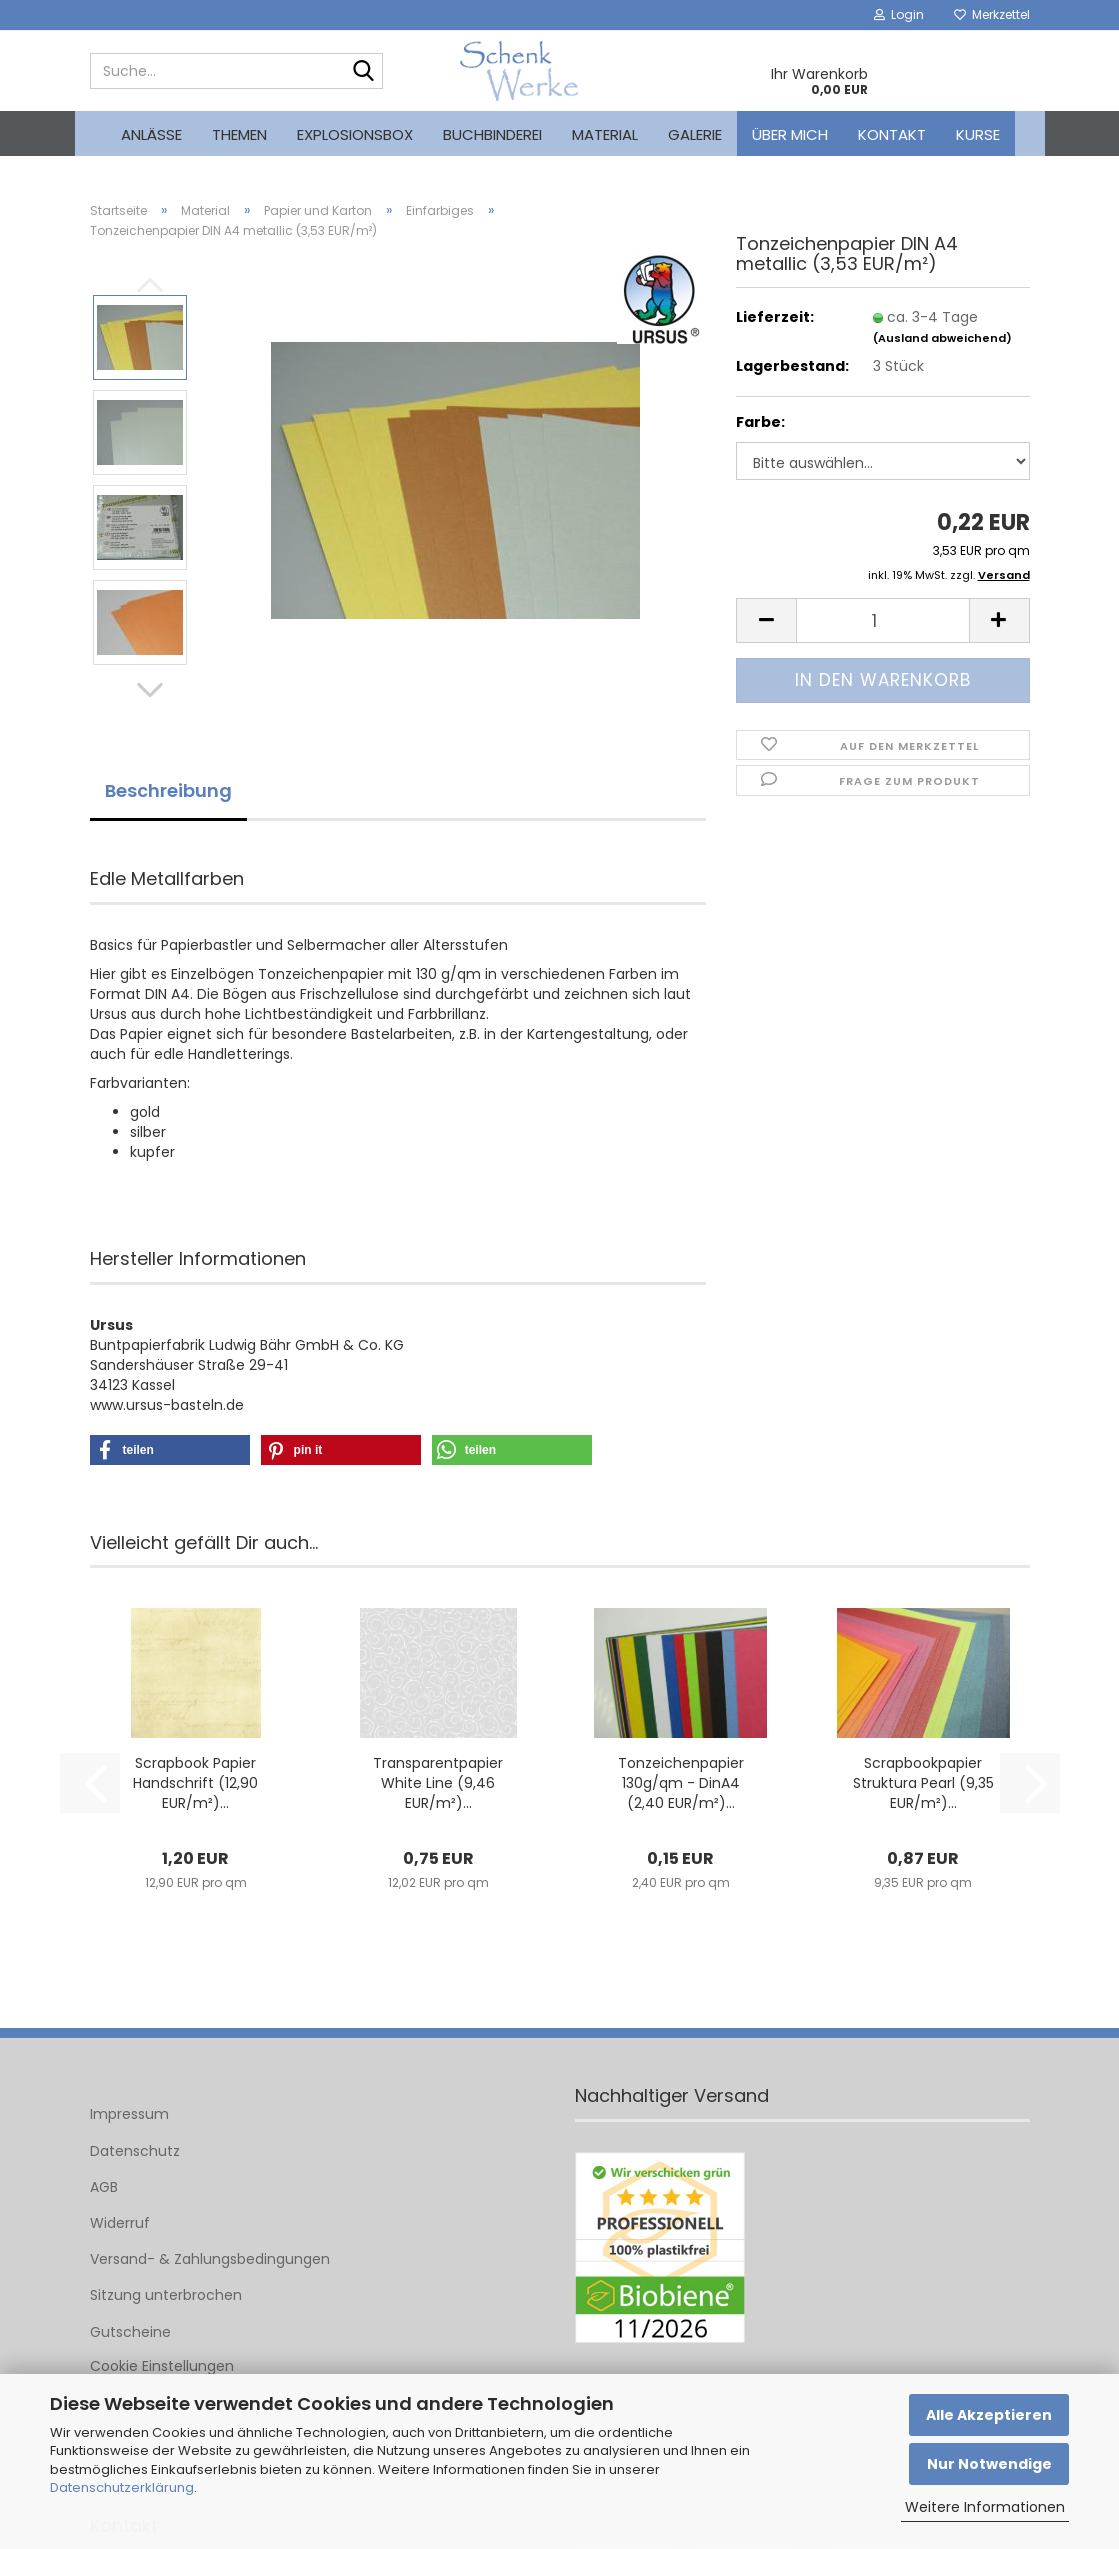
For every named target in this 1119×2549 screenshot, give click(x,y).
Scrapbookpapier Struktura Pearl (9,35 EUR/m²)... (923, 1783)
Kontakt (892, 134)
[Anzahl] (882, 620)
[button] (150, 690)
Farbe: (760, 422)
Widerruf (120, 2223)
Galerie (695, 134)
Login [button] (899, 14)
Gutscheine (130, 2332)
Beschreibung (168, 790)
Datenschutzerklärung (122, 2487)
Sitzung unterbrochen (166, 2295)
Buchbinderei (492, 134)
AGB (104, 2187)
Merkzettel (992, 14)
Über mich (790, 134)
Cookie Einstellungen (162, 2366)
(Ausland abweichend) (942, 338)
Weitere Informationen (985, 2507)
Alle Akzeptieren (989, 2415)
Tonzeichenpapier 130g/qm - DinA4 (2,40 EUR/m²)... (681, 1783)
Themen (239, 134)
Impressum (129, 2114)
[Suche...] (364, 72)
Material (605, 134)
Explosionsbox (355, 134)
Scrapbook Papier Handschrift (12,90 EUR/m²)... (195, 1783)
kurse (978, 134)
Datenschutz (135, 2151)
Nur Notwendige (989, 2464)
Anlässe (151, 134)
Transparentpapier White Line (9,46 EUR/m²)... (438, 1783)
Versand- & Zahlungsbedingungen (210, 2259)
